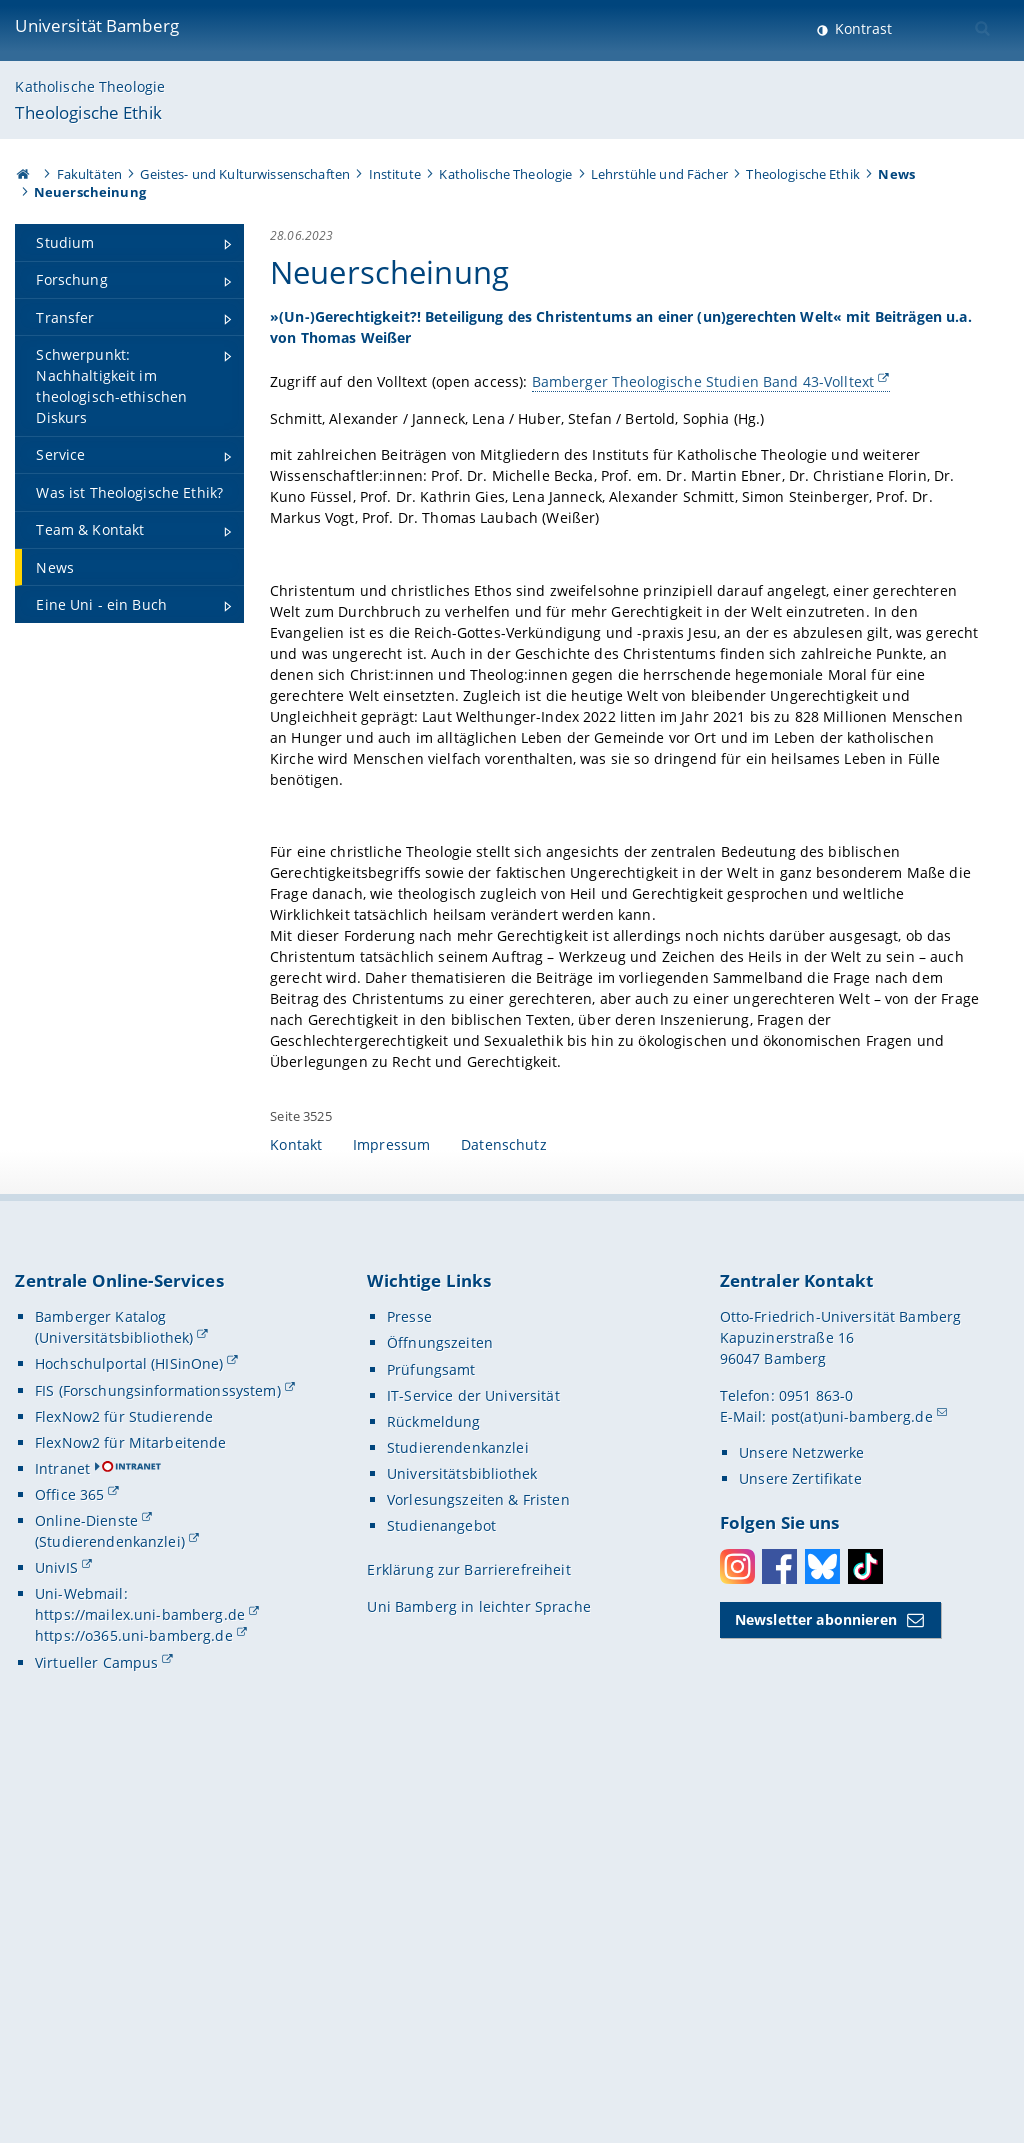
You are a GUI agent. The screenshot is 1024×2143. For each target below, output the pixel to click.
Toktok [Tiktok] (865, 1944)
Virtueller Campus (96, 2040)
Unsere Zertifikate (800, 1856)
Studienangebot (441, 1903)
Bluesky (822, 1944)
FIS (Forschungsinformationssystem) (158, 1768)
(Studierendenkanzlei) (110, 1919)
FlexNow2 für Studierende (124, 1794)
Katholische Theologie (90, 86)
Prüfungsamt (431, 1747)
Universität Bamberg (97, 25)
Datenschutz (504, 1522)
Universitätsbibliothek (462, 1851)
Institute (395, 174)
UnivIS (56, 1945)
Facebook (779, 1944)
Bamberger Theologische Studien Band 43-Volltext (439, 413)
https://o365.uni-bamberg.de (134, 2013)
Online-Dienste (86, 1898)
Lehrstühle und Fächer (659, 174)
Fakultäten (89, 174)
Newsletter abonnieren (816, 1997)
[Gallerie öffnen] (860, 433)
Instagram (737, 1944)
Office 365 (69, 1872)
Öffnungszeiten (440, 1720)
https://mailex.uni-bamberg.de (140, 1992)
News (896, 174)
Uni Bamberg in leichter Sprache (478, 1984)
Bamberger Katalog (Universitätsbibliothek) (114, 1705)
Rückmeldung (434, 1799)
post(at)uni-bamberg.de (852, 1794)
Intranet (62, 1846)
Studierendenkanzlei (458, 1825)
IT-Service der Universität (473, 1773)
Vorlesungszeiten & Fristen (478, 1877)
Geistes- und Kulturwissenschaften (245, 174)
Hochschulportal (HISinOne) (129, 1741)
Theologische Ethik (88, 112)
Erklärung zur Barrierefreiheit (468, 1947)
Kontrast (861, 28)
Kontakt (296, 1522)
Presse (409, 1694)
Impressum (391, 1522)
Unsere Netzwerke (801, 1830)
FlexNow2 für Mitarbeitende (131, 1820)
